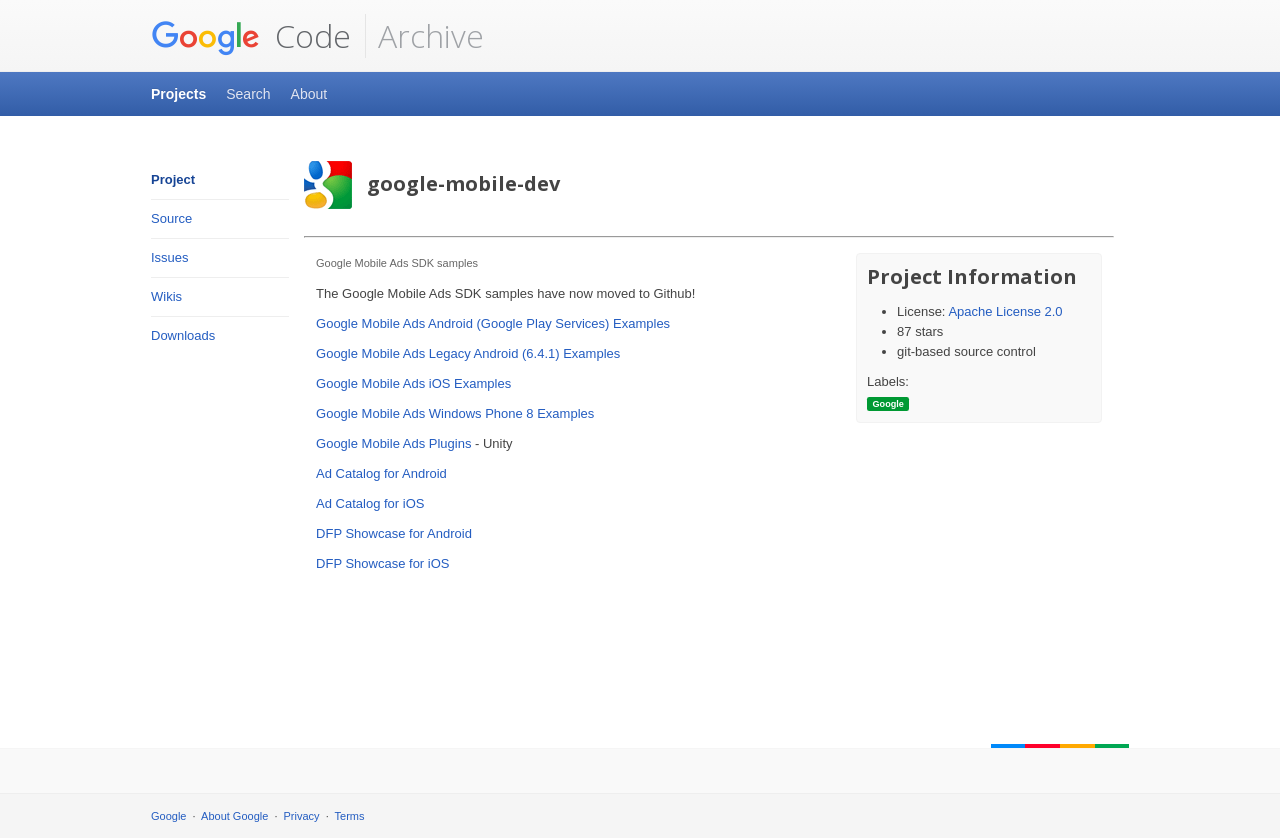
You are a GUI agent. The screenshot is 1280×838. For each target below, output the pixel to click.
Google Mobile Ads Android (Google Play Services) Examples (493, 323)
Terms (350, 816)
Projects (178, 94)
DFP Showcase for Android (394, 533)
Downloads (183, 335)
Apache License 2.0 (1005, 311)
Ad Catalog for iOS (370, 503)
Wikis (166, 296)
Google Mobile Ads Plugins (393, 443)
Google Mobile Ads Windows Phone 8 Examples (455, 413)
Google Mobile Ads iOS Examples (413, 383)
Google (168, 816)
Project (173, 179)
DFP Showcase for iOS (382, 563)
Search (248, 94)
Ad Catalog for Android (381, 473)
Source (171, 218)
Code (251, 36)
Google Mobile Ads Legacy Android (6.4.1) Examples (468, 353)
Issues (170, 257)
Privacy (302, 816)
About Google (234, 816)
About (309, 94)
